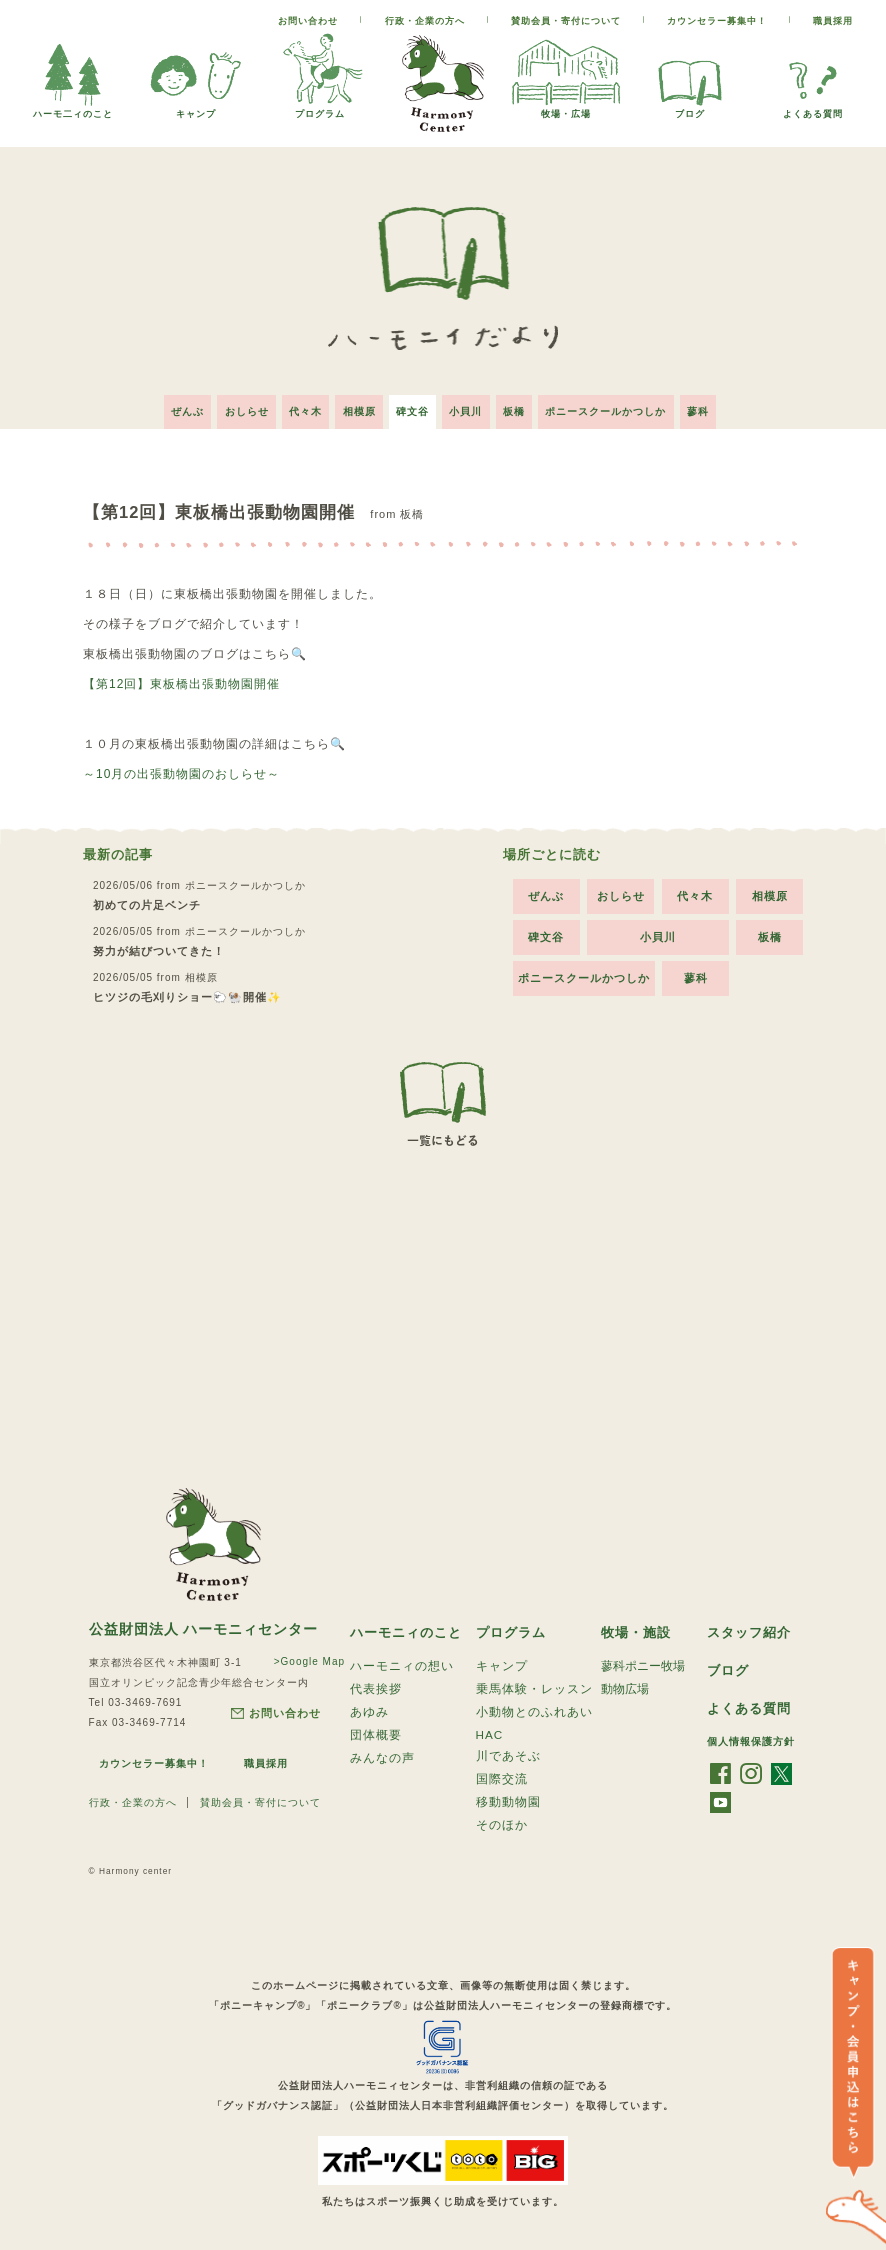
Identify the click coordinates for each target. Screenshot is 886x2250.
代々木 (294, 404)
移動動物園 (508, 1807)
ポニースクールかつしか (622, 404)
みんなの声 (382, 1760)
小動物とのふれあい (534, 1710)
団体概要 (376, 1735)
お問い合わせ (308, 21)
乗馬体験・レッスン (534, 1685)
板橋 (525, 404)
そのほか (502, 1832)
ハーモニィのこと (410, 1625)
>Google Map (302, 1654)
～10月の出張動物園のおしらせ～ (181, 767)
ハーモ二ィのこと (73, 108)
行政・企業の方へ (425, 21)
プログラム (320, 108)
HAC (490, 1734)
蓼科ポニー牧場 (643, 1660)
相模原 (353, 404)
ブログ (690, 108)
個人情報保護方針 (751, 1736)
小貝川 (471, 404)
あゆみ (369, 1710)
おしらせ (230, 404)
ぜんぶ (165, 404)
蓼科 (720, 404)
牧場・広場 (566, 108)
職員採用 (833, 21)
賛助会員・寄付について (566, 21)
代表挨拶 (376, 1685)
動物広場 (625, 1685)
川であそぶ (508, 1757)
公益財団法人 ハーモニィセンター (204, 1622)
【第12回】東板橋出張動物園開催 (181, 677)
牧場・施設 (638, 1625)
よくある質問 (813, 108)
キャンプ (196, 108)
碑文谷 (412, 404)
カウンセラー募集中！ (717, 21)
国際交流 (502, 1782)
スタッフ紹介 (752, 1625)
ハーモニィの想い (402, 1660)
